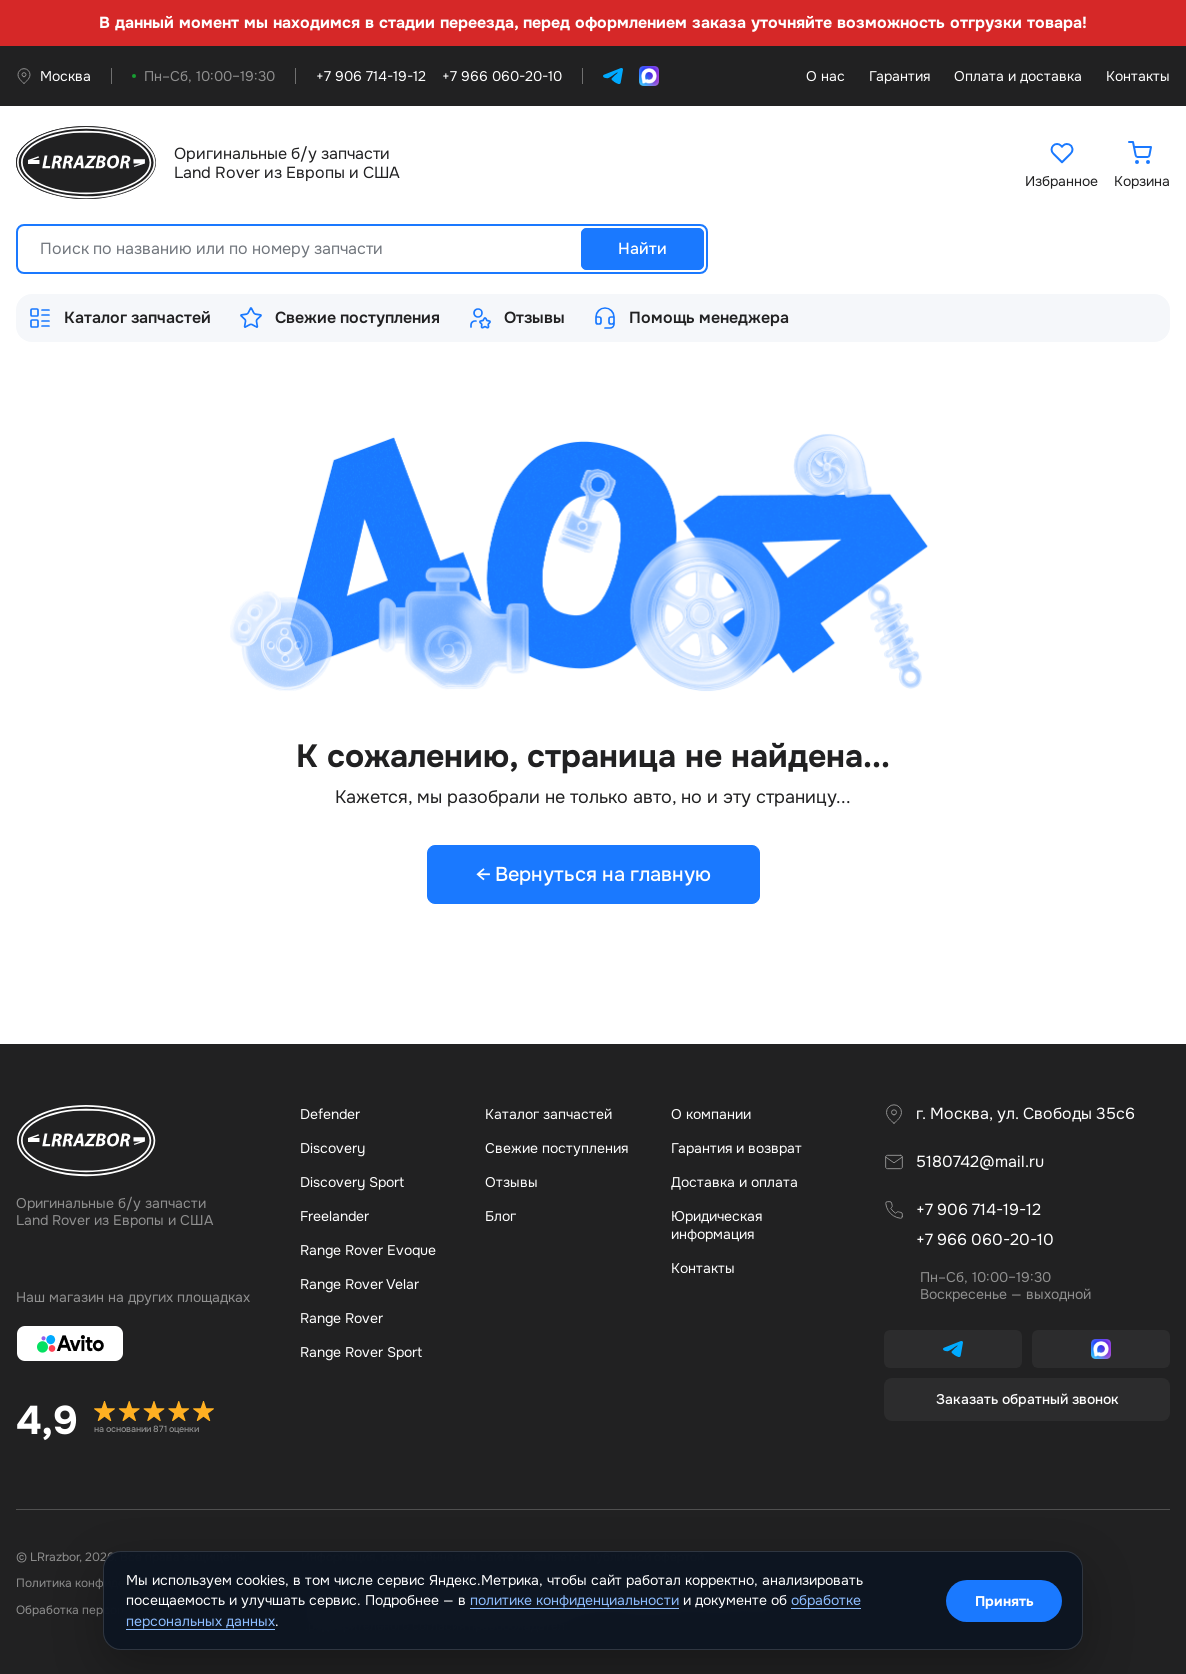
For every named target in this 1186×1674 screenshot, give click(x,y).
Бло (500, 1216)
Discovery (332, 1148)
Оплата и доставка (1018, 76)
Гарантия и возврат (736, 1148)
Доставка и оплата (734, 1182)
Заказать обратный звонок (1027, 1399)
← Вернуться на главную (593, 874)
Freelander (334, 1216)
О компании (711, 1114)
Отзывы (516, 318)
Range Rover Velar (359, 1284)
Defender (330, 1114)
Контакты (1138, 76)
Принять (1004, 1601)
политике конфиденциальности (574, 1600)
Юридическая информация (716, 1225)
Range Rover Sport (361, 1352)
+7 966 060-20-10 (985, 1239)
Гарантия (899, 76)
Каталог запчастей (119, 318)
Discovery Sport (352, 1182)
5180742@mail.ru (980, 1162)
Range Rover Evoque (368, 1250)
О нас (825, 76)
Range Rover (341, 1318)
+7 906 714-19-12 (978, 1209)
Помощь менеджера (691, 318)
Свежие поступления (339, 318)
